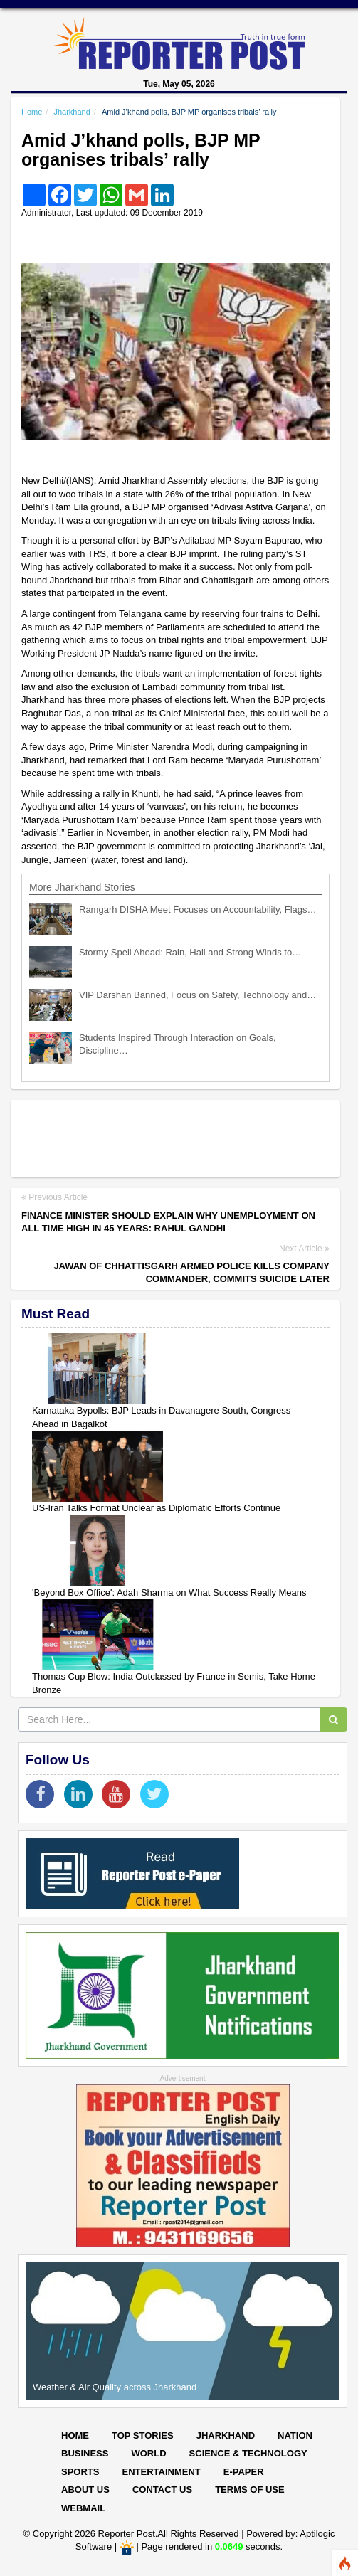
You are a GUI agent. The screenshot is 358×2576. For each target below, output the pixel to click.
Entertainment (161, 2471)
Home (31, 111)
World (148, 2453)
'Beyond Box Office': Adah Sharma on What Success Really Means (169, 1592)
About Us (85, 2489)
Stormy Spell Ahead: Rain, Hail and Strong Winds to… (190, 952)
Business (84, 2453)
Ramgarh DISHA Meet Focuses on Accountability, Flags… (198, 909)
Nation (295, 2435)
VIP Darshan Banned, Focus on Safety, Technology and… (197, 995)
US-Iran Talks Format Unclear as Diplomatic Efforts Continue (156, 1507)
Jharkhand (71, 111)
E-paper (243, 2471)
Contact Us (162, 2489)
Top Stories (143, 2435)
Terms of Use (250, 2489)
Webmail (83, 2508)
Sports (80, 2471)
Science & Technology (248, 2453)
